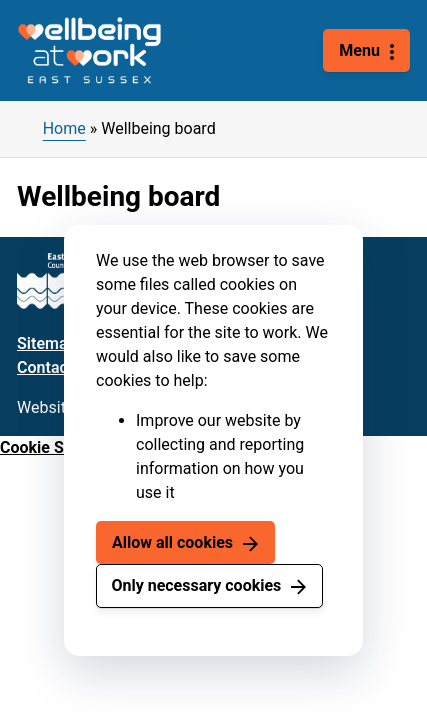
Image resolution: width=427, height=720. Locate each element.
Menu (359, 50)
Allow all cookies (172, 542)
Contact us (55, 367)
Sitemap (46, 343)
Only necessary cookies (196, 585)
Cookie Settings (57, 447)
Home (64, 128)
